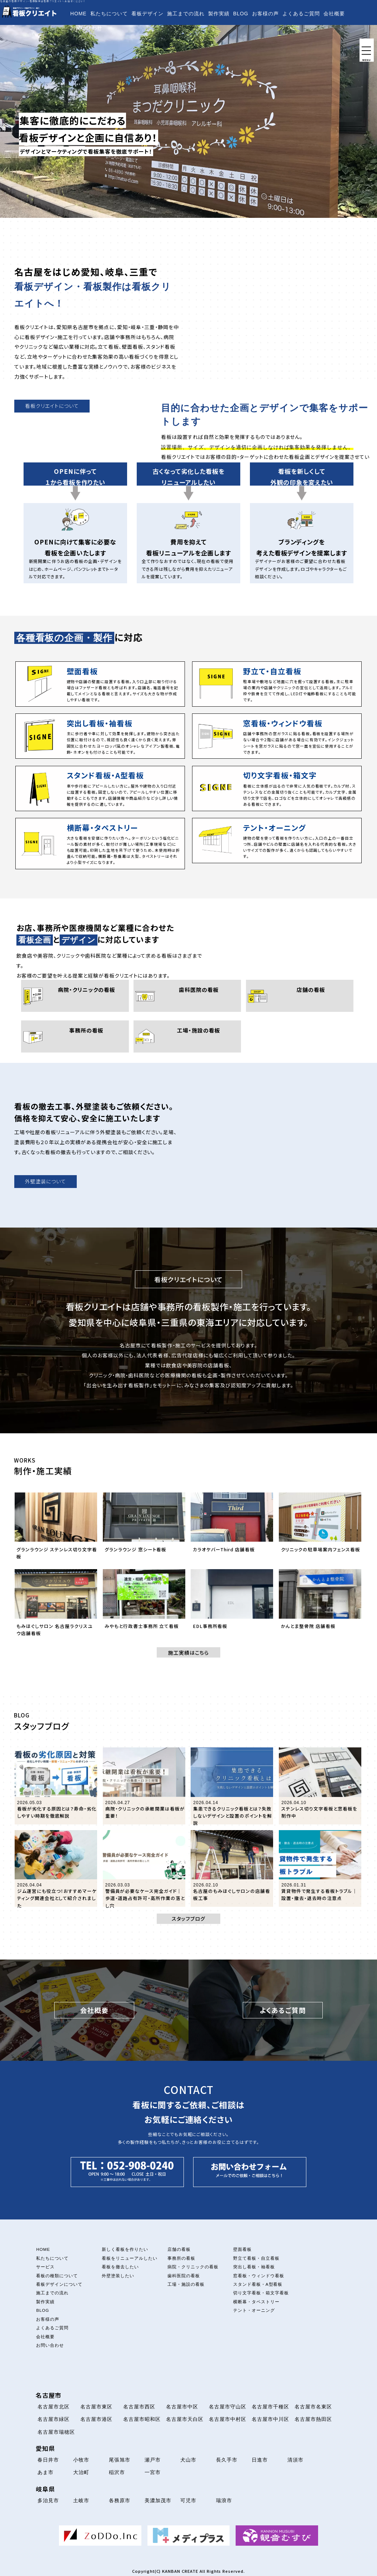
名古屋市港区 (96, 2419)
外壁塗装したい (118, 2275)
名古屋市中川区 (270, 2419)
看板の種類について (57, 2275)
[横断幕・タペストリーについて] (100, 843)
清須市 (295, 2460)
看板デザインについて (59, 2284)
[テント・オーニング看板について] (276, 840)
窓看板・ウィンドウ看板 (258, 2275)
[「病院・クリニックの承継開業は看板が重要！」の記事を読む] (144, 1785)
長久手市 (226, 2460)
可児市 (188, 2500)
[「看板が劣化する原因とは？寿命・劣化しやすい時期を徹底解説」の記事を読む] (56, 1785)
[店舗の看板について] (299, 996)
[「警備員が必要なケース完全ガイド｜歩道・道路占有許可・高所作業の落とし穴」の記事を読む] (144, 1868)
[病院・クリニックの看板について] (75, 996)
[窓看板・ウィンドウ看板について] (276, 736)
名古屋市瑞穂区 (56, 2432)
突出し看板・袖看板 (254, 2266)
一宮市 (153, 2472)
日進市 (260, 2460)
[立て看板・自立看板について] (276, 684)
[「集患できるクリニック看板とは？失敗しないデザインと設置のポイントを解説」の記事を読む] (232, 1785)
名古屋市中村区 (227, 2419)
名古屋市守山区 (227, 2406)
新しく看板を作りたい (125, 2249)
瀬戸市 (153, 2460)
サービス (45, 2266)
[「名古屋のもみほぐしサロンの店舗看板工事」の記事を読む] (232, 1868)
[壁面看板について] (100, 684)
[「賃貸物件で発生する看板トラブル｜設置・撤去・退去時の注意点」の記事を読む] (320, 1868)
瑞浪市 (224, 2500)
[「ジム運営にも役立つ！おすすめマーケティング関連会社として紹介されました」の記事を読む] (56, 1868)
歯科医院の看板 (183, 2275)
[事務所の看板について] (75, 1036)
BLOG (240, 13)
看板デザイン (147, 13)
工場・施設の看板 (186, 2284)
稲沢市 (117, 2472)
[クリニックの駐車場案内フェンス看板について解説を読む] (320, 1528)
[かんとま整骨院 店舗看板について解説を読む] (320, 1604)
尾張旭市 (119, 2460)
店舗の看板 (179, 2249)
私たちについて (109, 13)
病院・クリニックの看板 (192, 2266)
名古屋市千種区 (270, 2406)
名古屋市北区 (53, 2406)
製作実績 (219, 13)
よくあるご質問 (301, 13)
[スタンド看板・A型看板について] (100, 788)
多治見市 (48, 2500)
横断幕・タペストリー (256, 2301)
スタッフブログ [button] (188, 1918)
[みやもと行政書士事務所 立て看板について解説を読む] (144, 1604)
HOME (78, 13)
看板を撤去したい (120, 2266)
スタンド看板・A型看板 (257, 2284)
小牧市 (81, 2460)
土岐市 (81, 2500)
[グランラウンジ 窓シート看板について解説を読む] (144, 1528)
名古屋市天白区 (184, 2419)
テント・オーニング (254, 2310)
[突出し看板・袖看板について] (100, 736)
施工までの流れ (186, 13)
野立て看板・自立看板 (256, 2258)
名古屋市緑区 (53, 2419)
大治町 (81, 2472)
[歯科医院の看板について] (187, 996)
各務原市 (119, 2500)
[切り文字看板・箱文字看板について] (276, 788)
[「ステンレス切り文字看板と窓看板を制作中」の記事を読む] (320, 1785)
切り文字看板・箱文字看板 (261, 2292)
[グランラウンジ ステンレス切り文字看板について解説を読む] (56, 1528)
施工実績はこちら (188, 1652)
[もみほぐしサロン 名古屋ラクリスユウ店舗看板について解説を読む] (56, 1604)
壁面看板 (242, 2249)
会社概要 (334, 13)
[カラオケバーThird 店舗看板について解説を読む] (232, 1528)
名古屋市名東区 (313, 2406)
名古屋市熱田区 (313, 2419)
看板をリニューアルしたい (129, 2258)
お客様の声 (265, 13)
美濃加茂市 (158, 2500)
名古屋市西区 (139, 2406)
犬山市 (188, 2460)
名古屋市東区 (96, 2406)
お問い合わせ (86, 28)
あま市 (45, 2472)
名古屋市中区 (182, 2406)
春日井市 (48, 2460)
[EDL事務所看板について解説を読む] (232, 1604)
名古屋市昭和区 (142, 2419)
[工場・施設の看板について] (187, 1036)
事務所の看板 (181, 2258)
